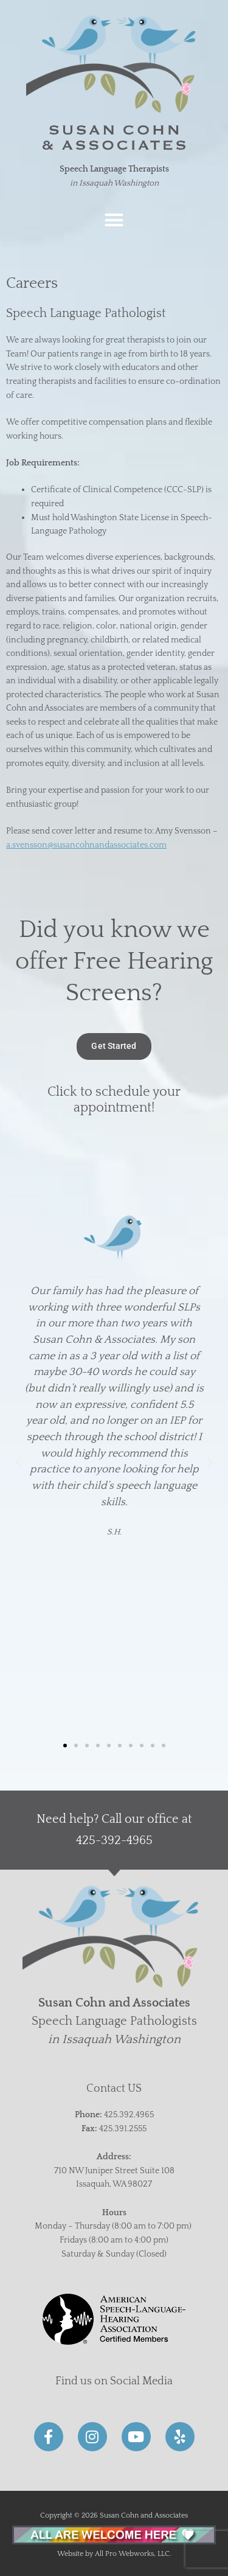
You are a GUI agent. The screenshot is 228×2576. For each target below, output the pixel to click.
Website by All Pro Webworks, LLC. (114, 2554)
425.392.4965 (129, 2115)
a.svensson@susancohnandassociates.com (86, 845)
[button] (114, 219)
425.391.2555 (123, 2129)
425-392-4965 (114, 1840)
